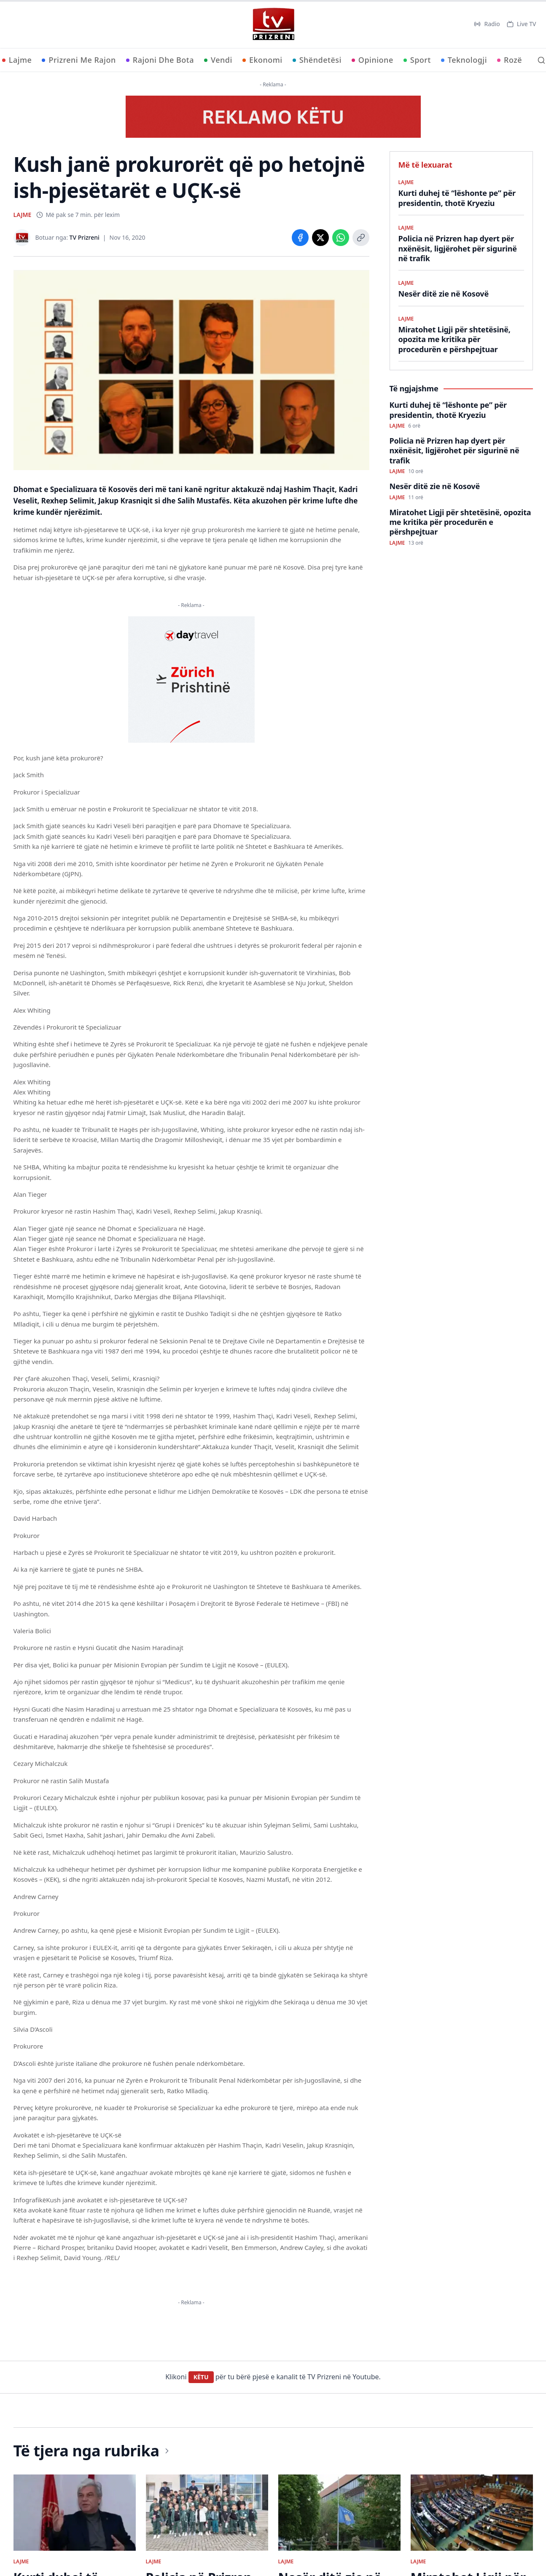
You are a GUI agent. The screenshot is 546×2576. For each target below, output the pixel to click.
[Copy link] (360, 237)
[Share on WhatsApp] (340, 237)
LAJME (22, 215)
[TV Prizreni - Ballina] (273, 24)
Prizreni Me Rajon (79, 60)
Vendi (218, 60)
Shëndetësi (317, 60)
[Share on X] (320, 237)
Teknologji (464, 60)
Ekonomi (262, 60)
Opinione (372, 60)
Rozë (509, 60)
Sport (417, 60)
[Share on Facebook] (300, 237)
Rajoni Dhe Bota (160, 60)
